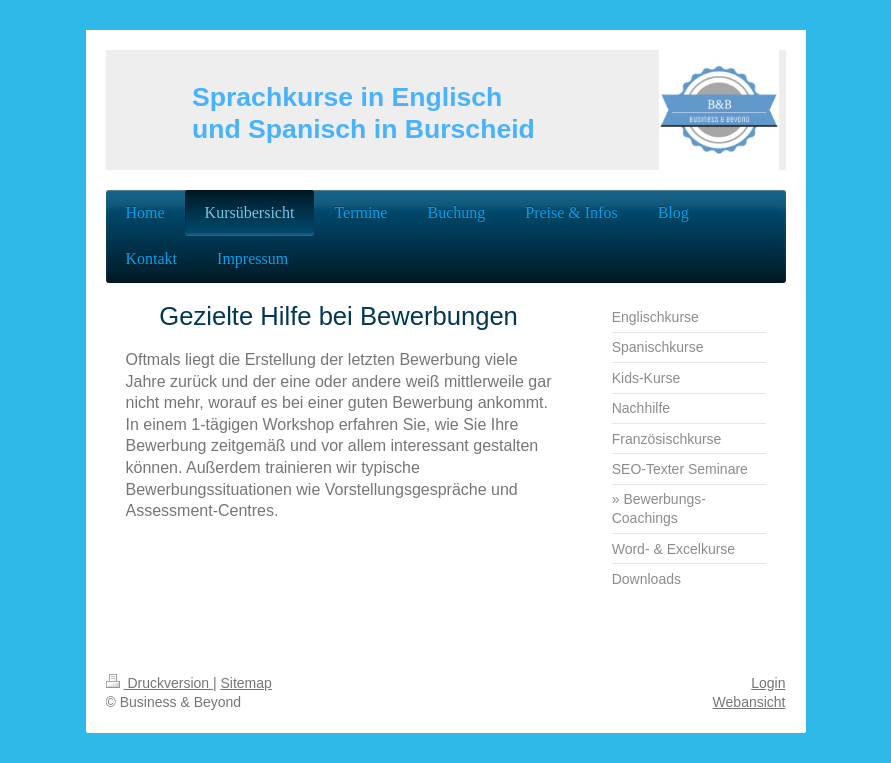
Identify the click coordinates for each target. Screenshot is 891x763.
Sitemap (246, 683)
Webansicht (749, 702)
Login (768, 683)
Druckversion (159, 683)
